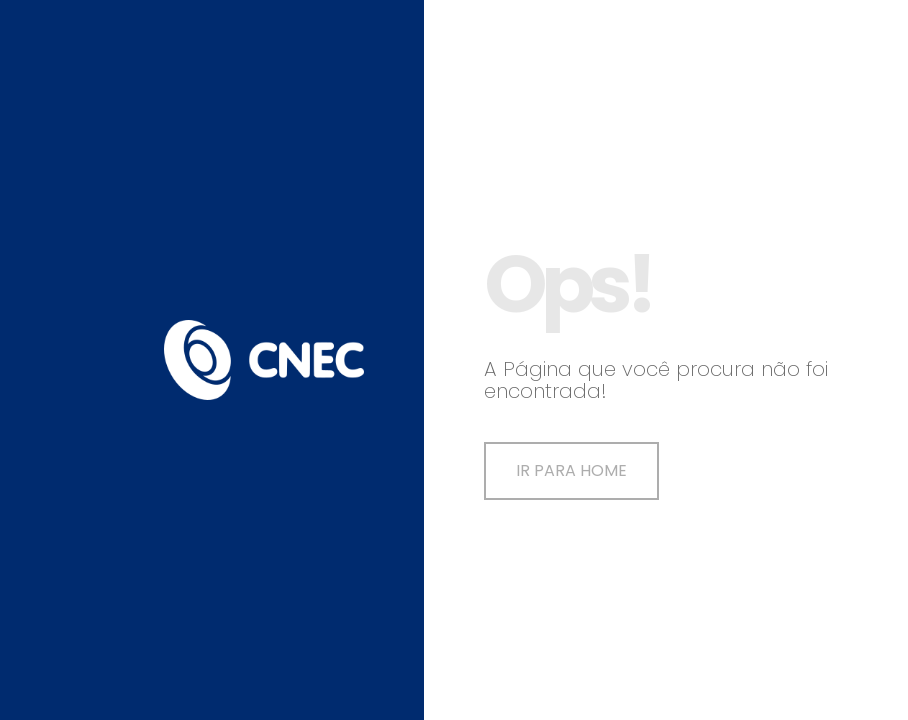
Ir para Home (571, 470)
